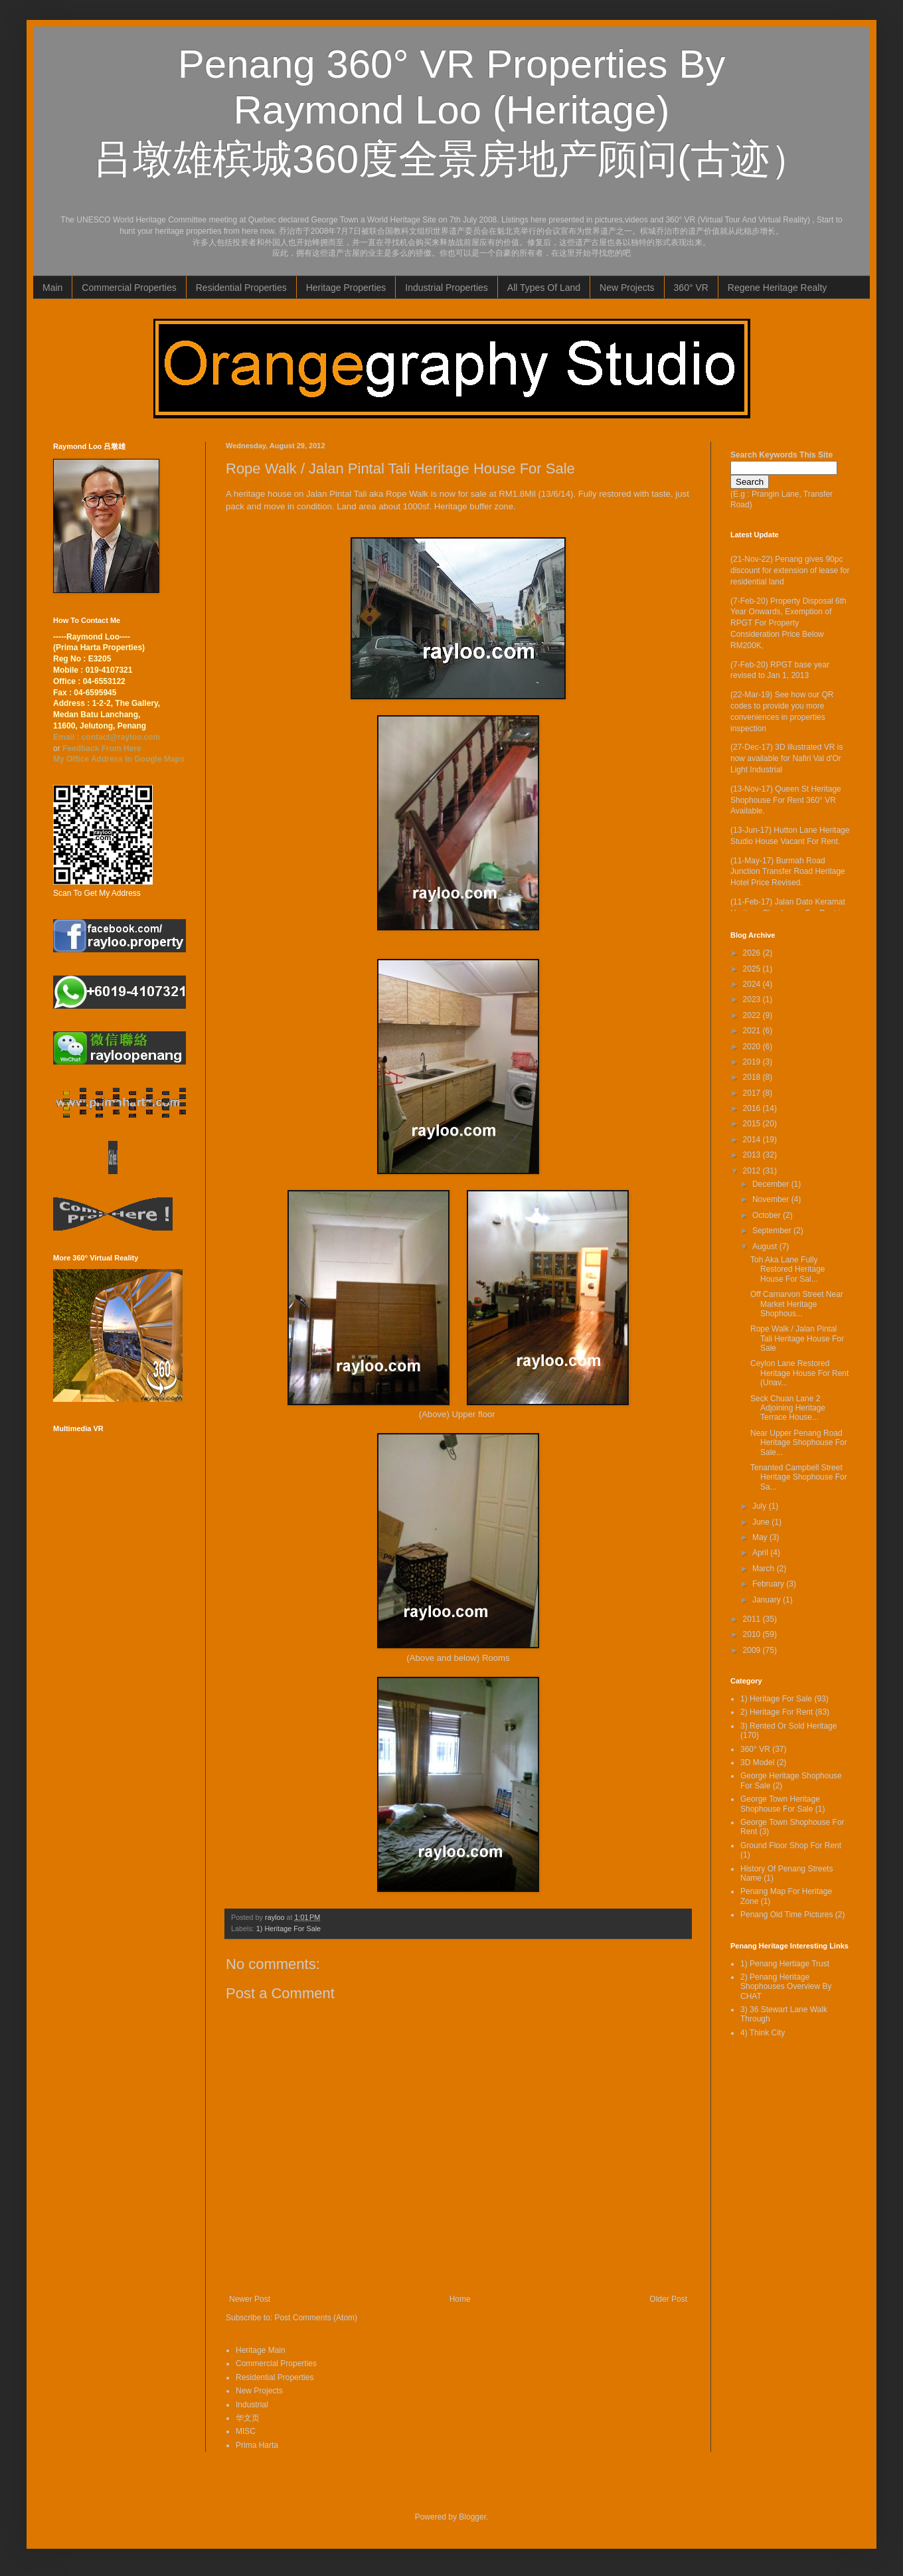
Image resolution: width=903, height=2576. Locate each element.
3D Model (757, 1762)
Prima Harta (257, 2445)
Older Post (668, 2299)
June (762, 1522)
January (767, 1599)
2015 (753, 1123)
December (771, 1184)
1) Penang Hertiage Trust (784, 1963)
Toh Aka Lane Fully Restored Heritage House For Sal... (787, 1269)
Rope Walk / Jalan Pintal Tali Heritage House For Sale (797, 1338)
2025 (753, 969)
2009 (753, 1650)
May (761, 1537)
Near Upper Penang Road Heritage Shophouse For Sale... (798, 1442)
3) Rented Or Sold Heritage (788, 1726)
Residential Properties (241, 287)
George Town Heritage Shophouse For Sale (780, 1803)
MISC (246, 2431)
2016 (753, 1108)
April (761, 1552)
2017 (753, 1093)
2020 (753, 1046)
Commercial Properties (129, 287)
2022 (753, 1015)
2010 (753, 1634)
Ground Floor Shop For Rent (790, 1845)
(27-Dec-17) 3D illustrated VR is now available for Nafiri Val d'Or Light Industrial (786, 758)
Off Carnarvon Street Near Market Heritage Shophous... (796, 1304)
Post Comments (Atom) (315, 2317)
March (764, 1568)
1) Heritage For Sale (288, 1928)
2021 (753, 1030)
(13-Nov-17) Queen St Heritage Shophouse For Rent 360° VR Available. (785, 800)
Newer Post (249, 2299)
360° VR (691, 287)
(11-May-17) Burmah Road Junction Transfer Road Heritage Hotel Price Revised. (787, 872)
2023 (753, 999)
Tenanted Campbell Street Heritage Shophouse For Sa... (798, 1477)
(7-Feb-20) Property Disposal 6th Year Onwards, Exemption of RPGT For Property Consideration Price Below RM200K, (788, 623)
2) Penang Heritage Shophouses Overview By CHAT (785, 1986)
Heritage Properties (346, 287)
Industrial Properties (446, 287)
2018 (753, 1077)
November (771, 1199)
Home (460, 2299)
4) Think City (762, 2032)
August (766, 1246)
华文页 (248, 2418)
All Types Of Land (543, 287)
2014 (753, 1139)
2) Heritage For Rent (776, 1712)
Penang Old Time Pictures (786, 1914)
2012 (753, 1170)
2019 (753, 1062)
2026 (753, 953)
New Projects (627, 287)
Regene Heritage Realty (777, 287)
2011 (753, 1619)
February (769, 1584)
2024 (753, 984)
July (760, 1506)
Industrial (252, 2404)
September (772, 1230)
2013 (753, 1154)
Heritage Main (261, 2350)
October (767, 1215)
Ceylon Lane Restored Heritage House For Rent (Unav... (799, 1373)
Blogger (472, 2517)
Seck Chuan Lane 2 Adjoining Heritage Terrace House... (787, 1408)
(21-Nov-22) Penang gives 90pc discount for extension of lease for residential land (789, 570)
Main (52, 287)
